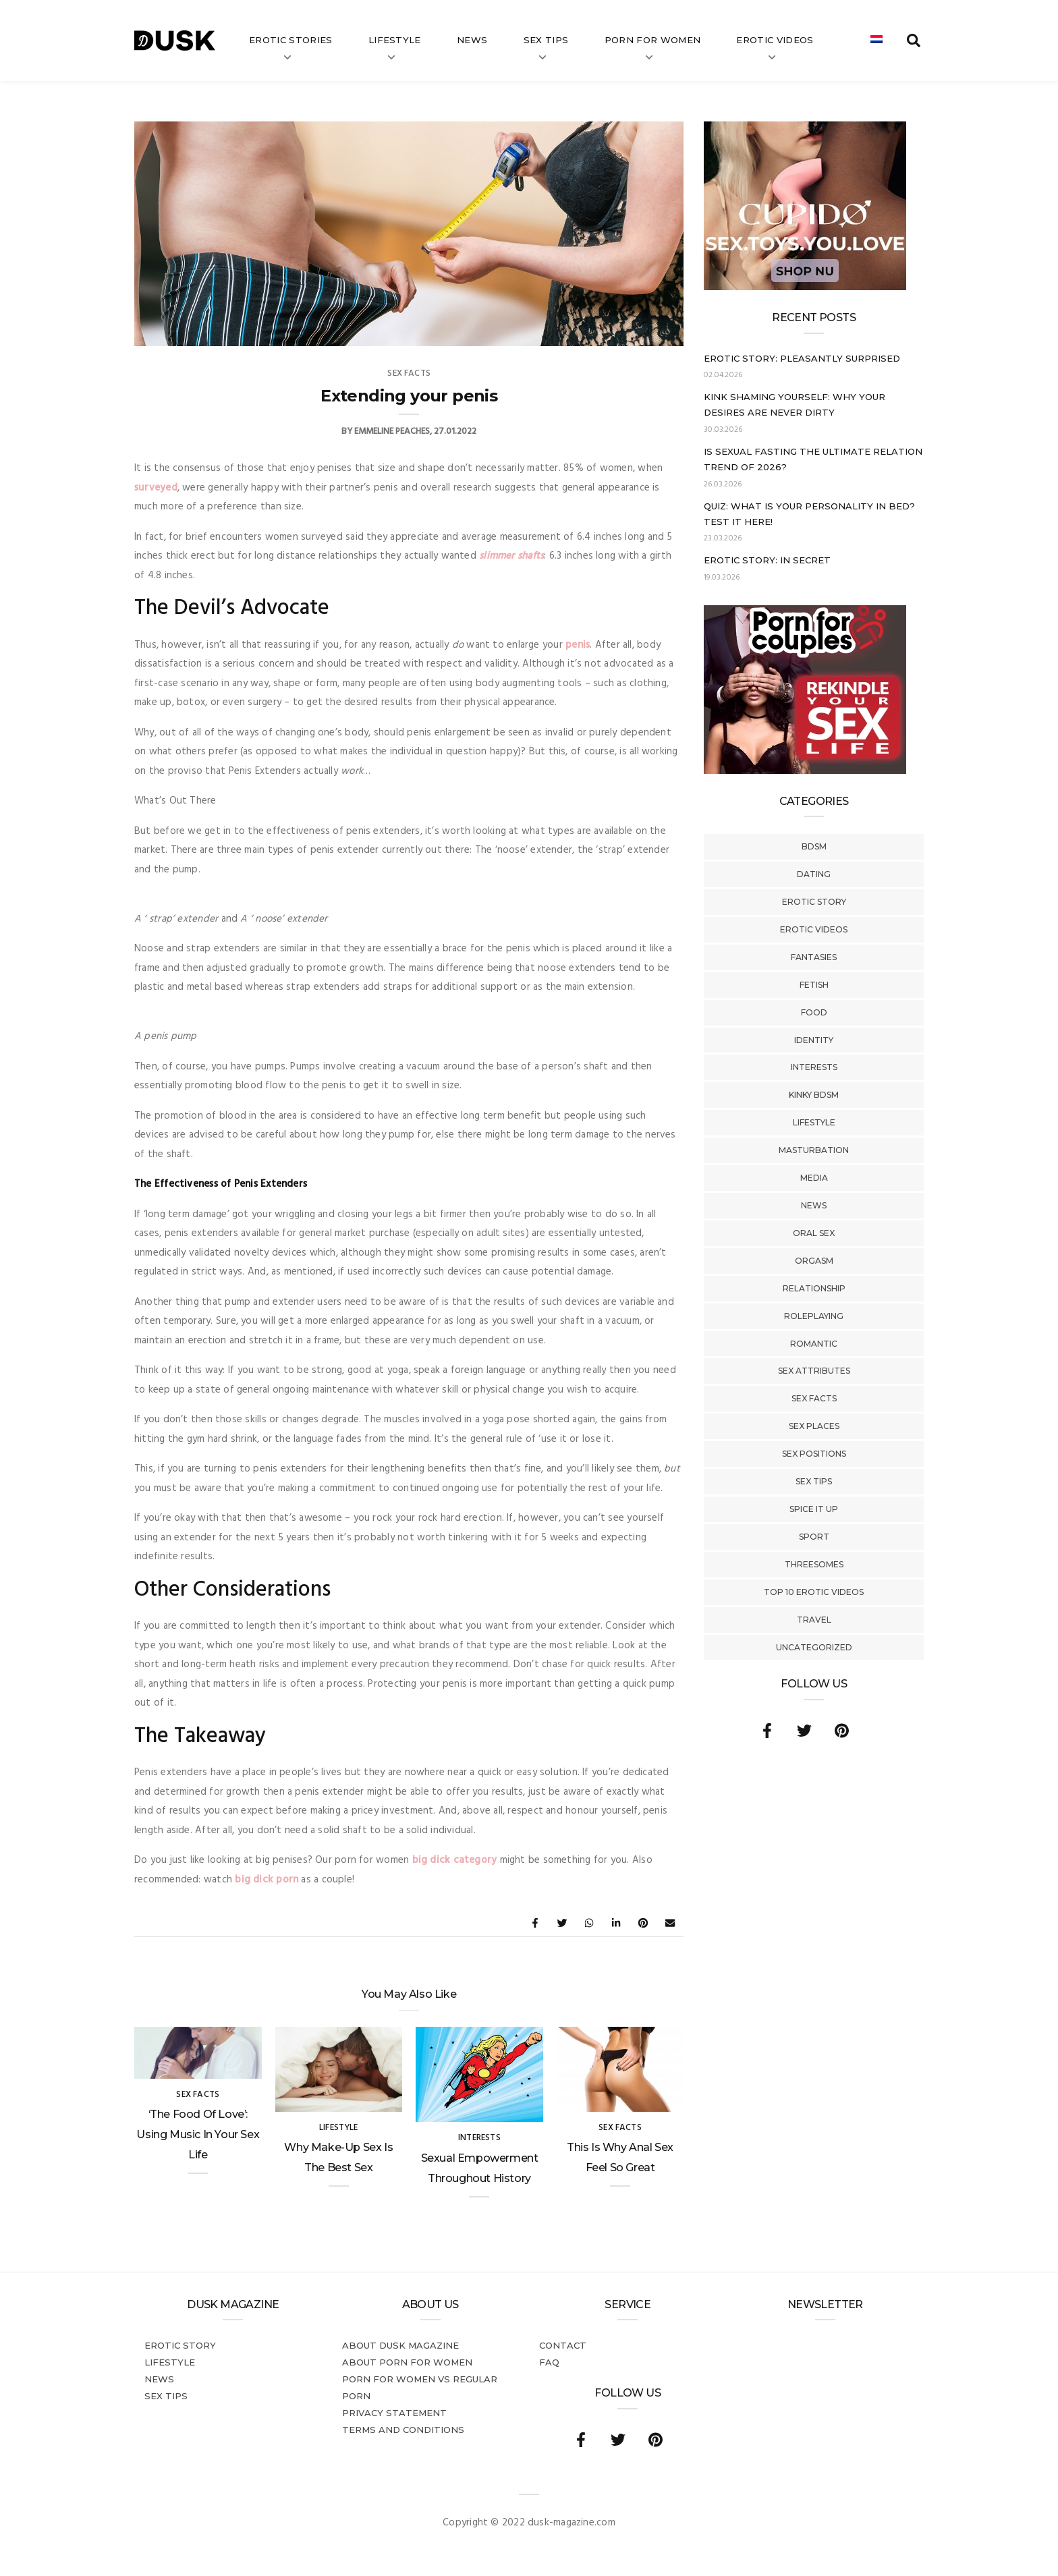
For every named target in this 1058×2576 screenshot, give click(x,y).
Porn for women (653, 39)
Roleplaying (813, 1316)
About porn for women (407, 2362)
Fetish (814, 985)
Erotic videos (774, 39)
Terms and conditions (403, 2429)
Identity (813, 1040)
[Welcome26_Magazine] (805, 771)
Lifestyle (394, 39)
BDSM (814, 846)
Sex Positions (814, 1454)
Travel (814, 1620)
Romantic (813, 1344)
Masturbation (814, 1150)
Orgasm (814, 1261)
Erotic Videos (813, 929)
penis (577, 645)
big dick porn (266, 1880)
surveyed (155, 488)
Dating (814, 874)
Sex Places (814, 1426)
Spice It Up (813, 1509)
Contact (562, 2345)
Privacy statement (394, 2412)
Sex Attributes (814, 1371)
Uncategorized (814, 1647)
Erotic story (814, 902)
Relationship (814, 1288)
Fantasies (814, 957)
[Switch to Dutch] (876, 40)
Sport (814, 1537)
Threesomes (814, 1564)
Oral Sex (814, 1233)
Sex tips (546, 39)
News (472, 39)
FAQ (549, 2362)
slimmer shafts (511, 556)
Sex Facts (814, 1398)
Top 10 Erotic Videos (814, 1592)
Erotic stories (291, 39)
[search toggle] (913, 40)
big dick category (454, 1860)
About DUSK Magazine (400, 2345)
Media (814, 1178)
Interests (814, 1067)
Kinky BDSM (814, 1095)
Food (814, 1012)
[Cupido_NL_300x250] (805, 287)
